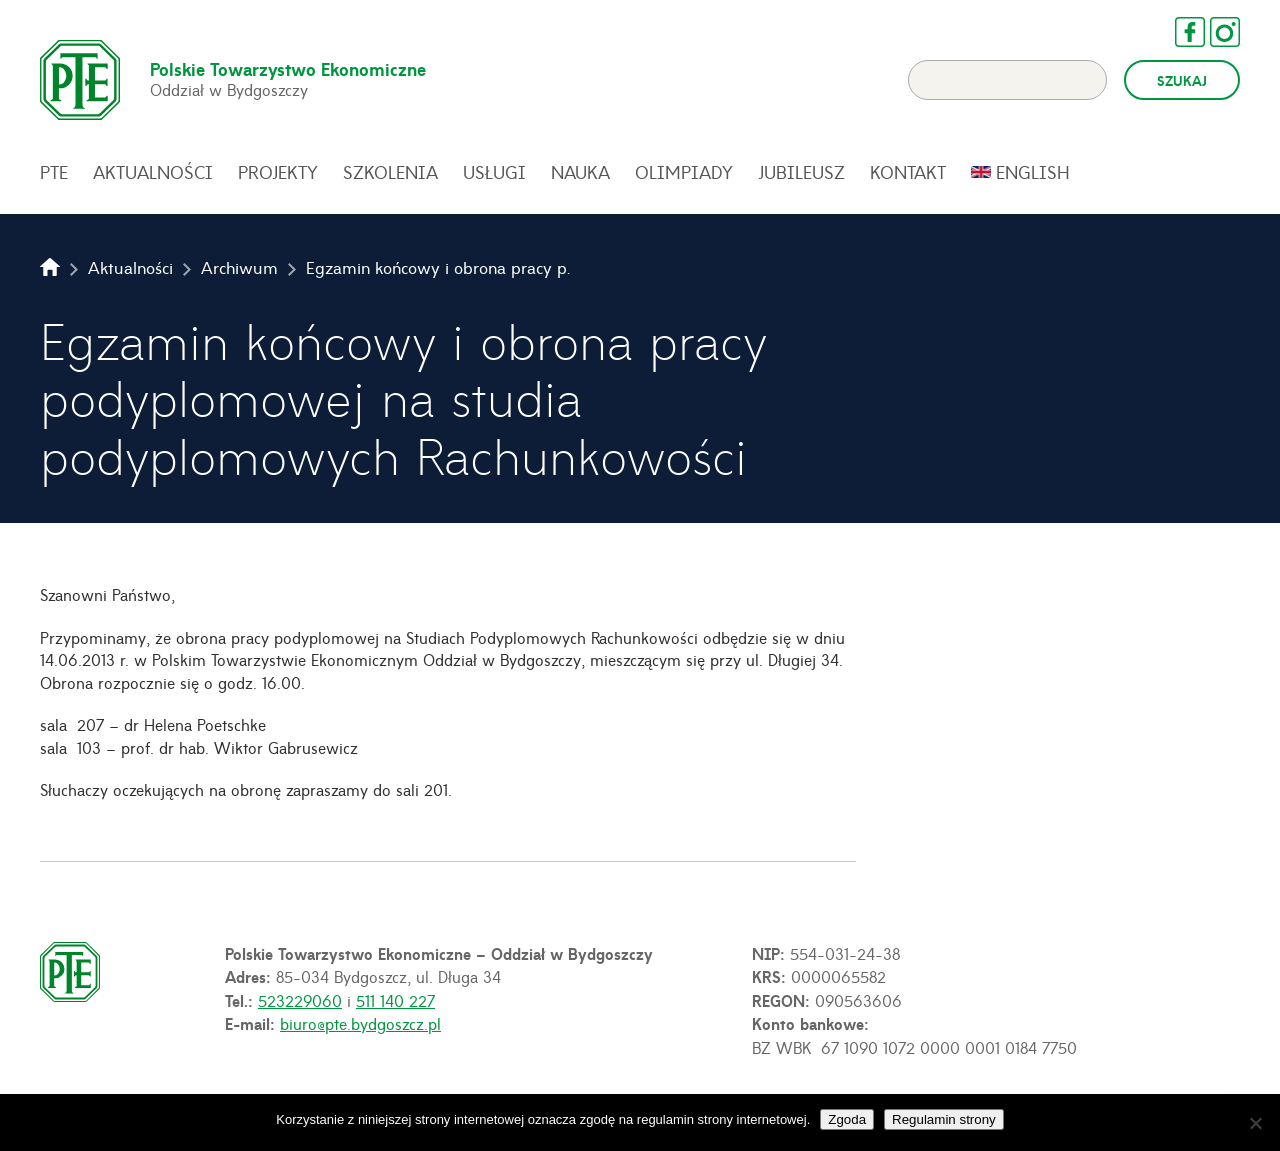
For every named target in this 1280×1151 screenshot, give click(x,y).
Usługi (494, 172)
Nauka (580, 172)
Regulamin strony (944, 1119)
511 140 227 (395, 1000)
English (1033, 172)
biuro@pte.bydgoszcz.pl (360, 1023)
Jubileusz (801, 172)
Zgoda (847, 1119)
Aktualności (153, 172)
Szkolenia (390, 172)
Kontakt (908, 172)
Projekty (278, 172)
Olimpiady (684, 172)
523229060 (300, 1000)
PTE (54, 172)
